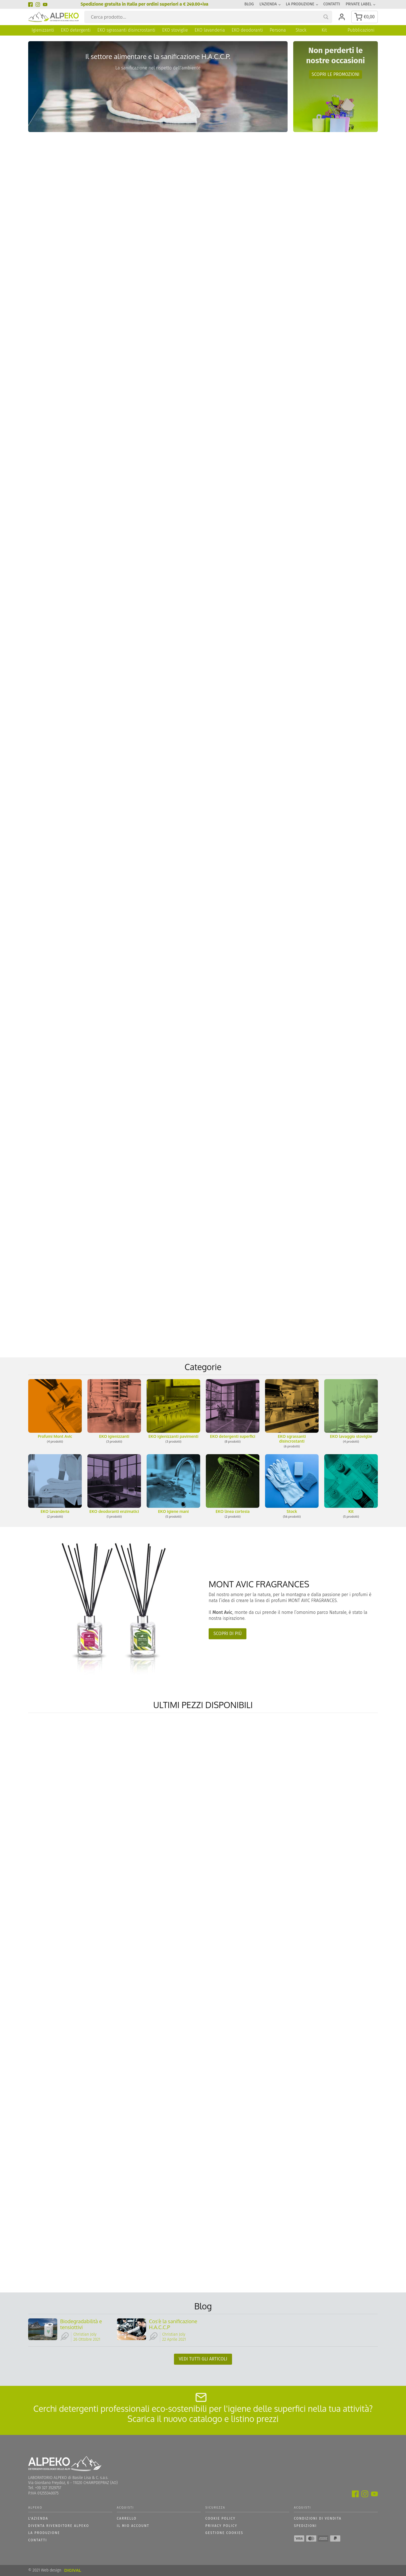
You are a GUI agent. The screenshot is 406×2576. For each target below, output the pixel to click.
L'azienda (268, 4)
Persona (278, 30)
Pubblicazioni (361, 30)
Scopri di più (227, 1633)
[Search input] (211, 17)
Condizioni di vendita (317, 2519)
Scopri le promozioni (335, 74)
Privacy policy (221, 2526)
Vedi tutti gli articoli (203, 2359)
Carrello (126, 2519)
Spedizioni (305, 2526)
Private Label (359, 4)
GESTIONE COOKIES (224, 2533)
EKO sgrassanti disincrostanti (126, 30)
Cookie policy (220, 2519)
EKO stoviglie (175, 30)
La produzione (300, 4)
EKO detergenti (76, 30)
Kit (324, 30)
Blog (249, 4)
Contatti (331, 4)
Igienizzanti (43, 30)
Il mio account (133, 2526)
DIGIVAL (72, 2570)
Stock (301, 30)
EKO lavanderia (210, 30)
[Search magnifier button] (326, 17)
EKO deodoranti (247, 30)
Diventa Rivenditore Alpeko (58, 2526)
